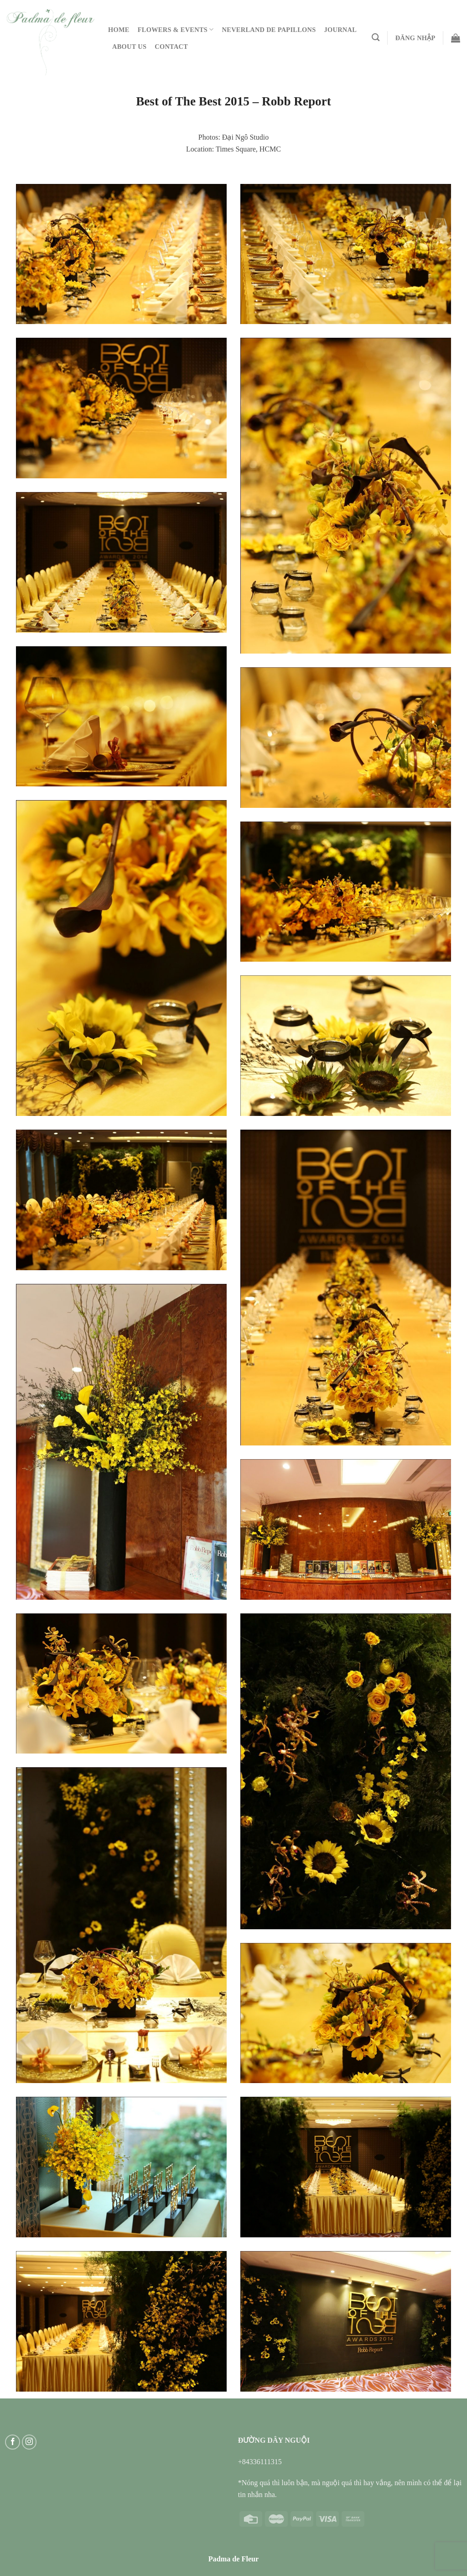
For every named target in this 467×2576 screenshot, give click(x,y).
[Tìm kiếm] (375, 37)
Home (119, 29)
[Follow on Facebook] (12, 2442)
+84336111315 (260, 2462)
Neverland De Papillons (269, 29)
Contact (171, 46)
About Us (129, 46)
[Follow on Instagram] (29, 2442)
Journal (340, 29)
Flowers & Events (176, 29)
